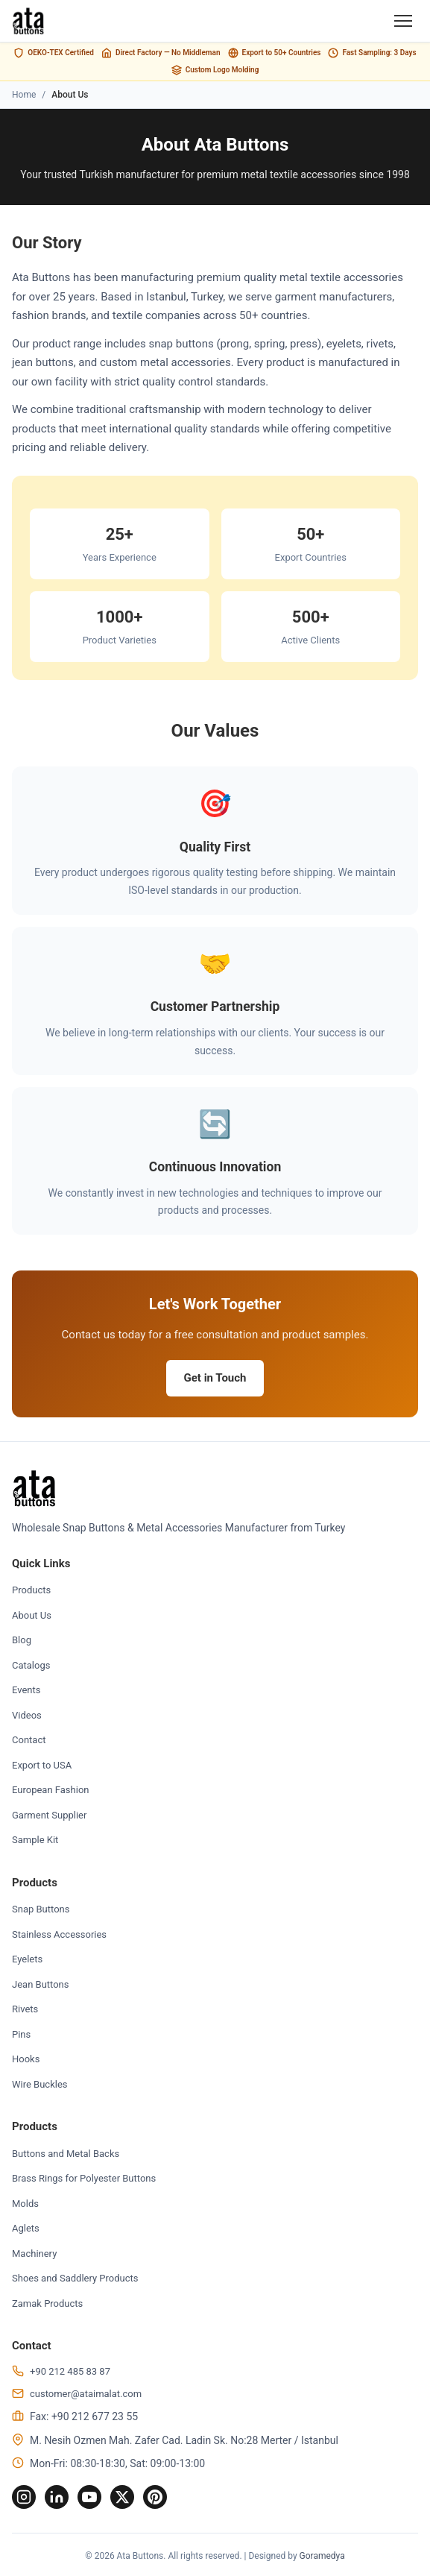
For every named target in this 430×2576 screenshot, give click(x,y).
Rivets (25, 2009)
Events (26, 1689)
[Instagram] (24, 2497)
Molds (25, 2203)
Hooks (25, 2059)
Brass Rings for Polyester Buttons (84, 2178)
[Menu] (403, 21)
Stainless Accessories (59, 1934)
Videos (27, 1715)
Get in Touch (215, 1378)
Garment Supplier (49, 1815)
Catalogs (31, 1665)
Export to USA (42, 1765)
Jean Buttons (40, 1984)
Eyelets (27, 1959)
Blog (21, 1640)
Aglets (25, 2228)
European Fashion (50, 1789)
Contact (28, 1739)
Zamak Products (47, 2303)
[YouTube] (89, 2497)
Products (31, 1590)
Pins (21, 2034)
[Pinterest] (155, 2497)
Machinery (34, 2253)
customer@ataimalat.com (86, 2393)
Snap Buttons (40, 1909)
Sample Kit (35, 1839)
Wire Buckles (40, 2084)
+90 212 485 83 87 (70, 2371)
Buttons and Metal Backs (65, 2153)
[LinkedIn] (57, 2497)
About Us (31, 1615)
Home (24, 94)
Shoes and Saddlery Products (75, 2278)
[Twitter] (122, 2497)
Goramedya (322, 2556)
